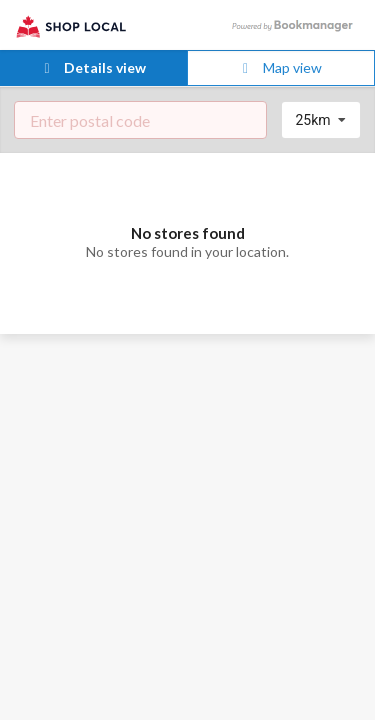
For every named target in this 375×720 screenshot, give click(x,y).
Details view (93, 67)
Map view (279, 67)
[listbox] (321, 120)
